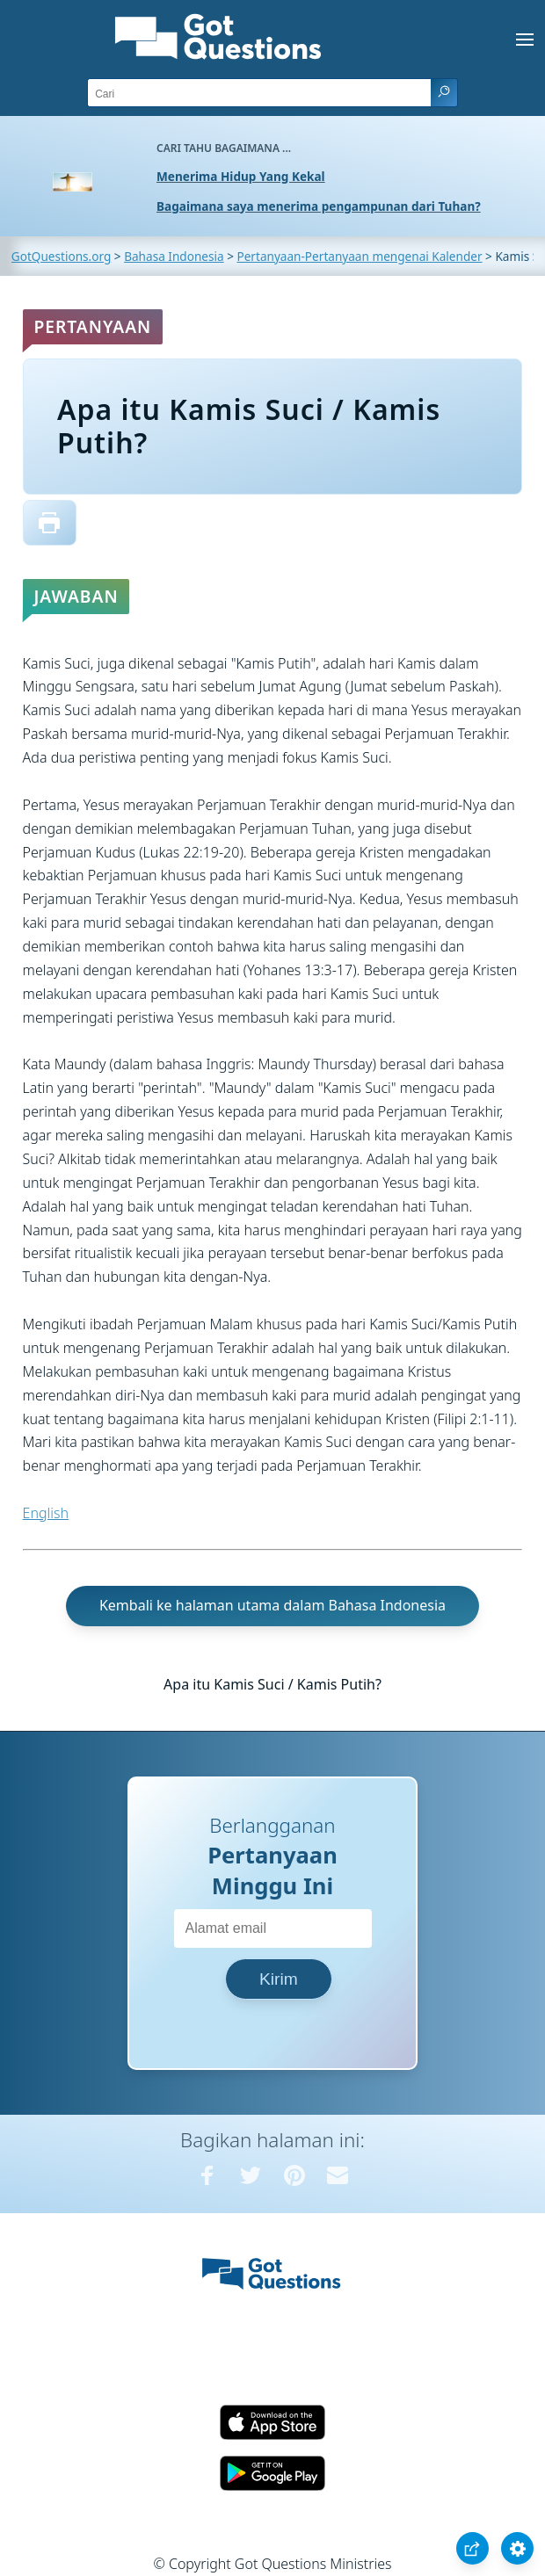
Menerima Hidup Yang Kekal (240, 176)
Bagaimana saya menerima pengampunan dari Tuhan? (318, 206)
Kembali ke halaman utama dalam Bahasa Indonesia (272, 1605)
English (46, 1513)
